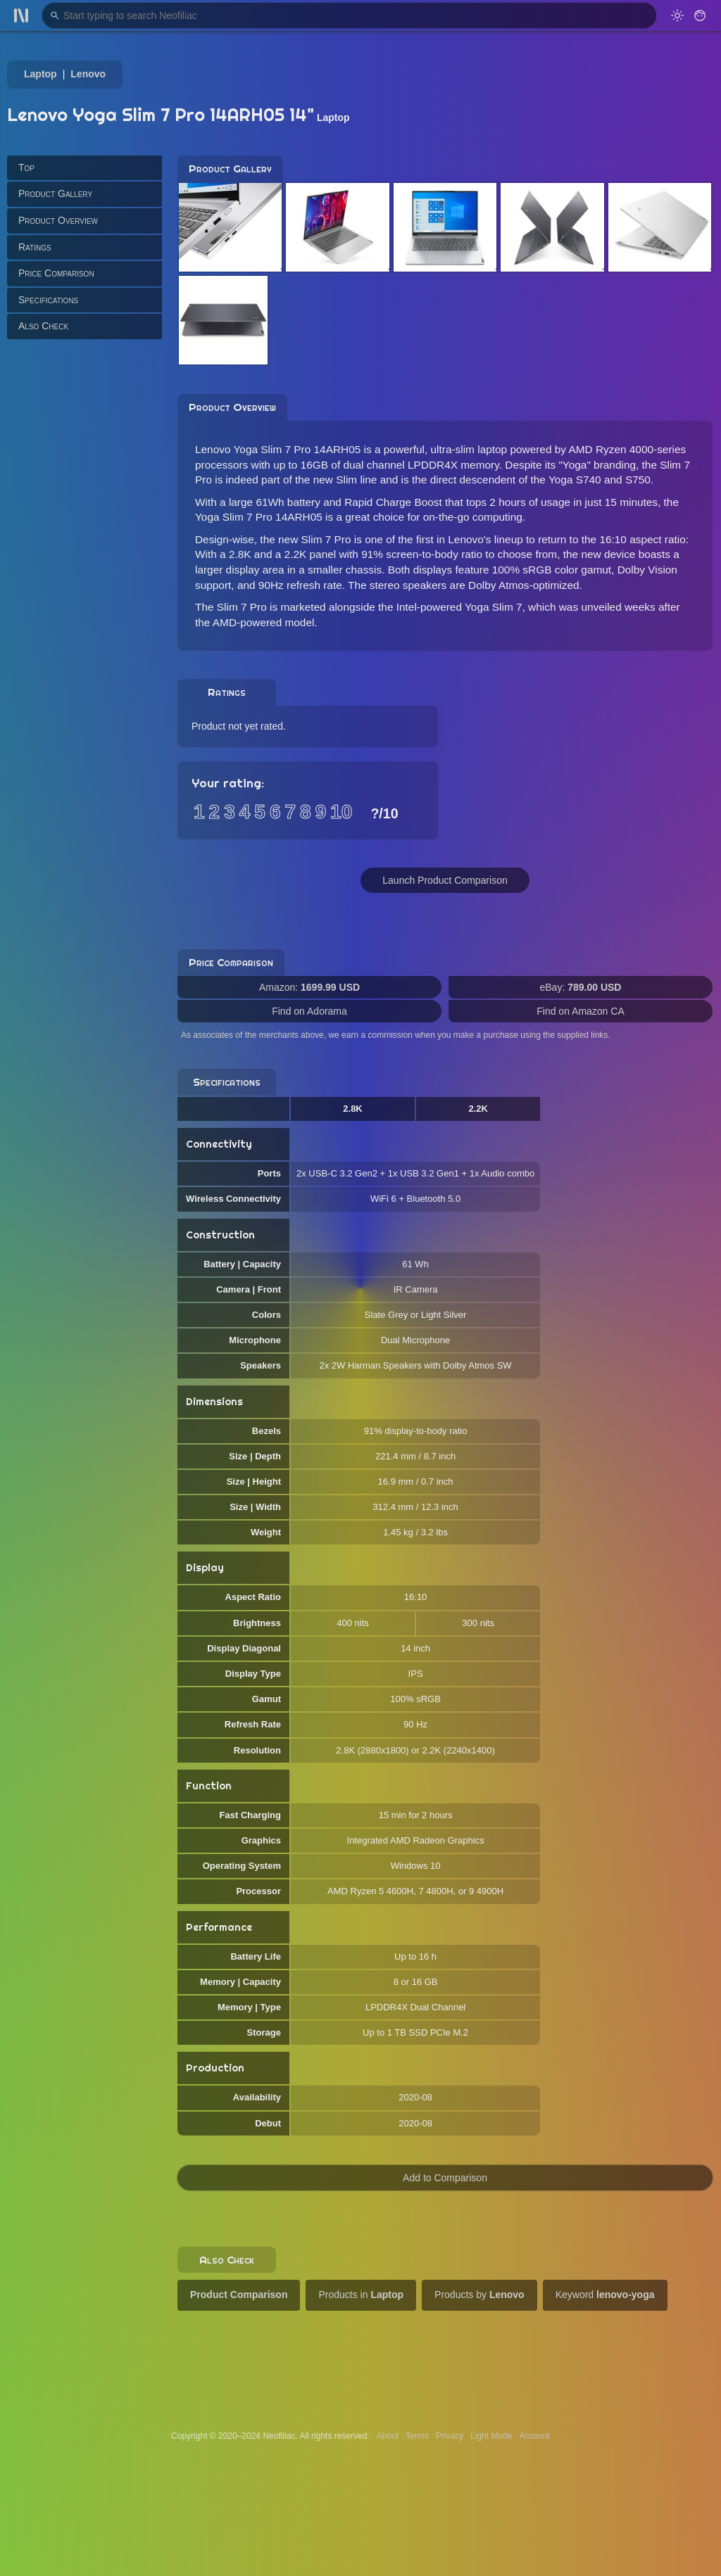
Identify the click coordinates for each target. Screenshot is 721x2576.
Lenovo (88, 74)
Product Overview (58, 220)
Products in (360, 2294)
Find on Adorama (309, 1011)
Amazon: (309, 987)
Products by (479, 2294)
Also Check (43, 325)
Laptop (40, 74)
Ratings (34, 247)
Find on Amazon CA (581, 1011)
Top (26, 167)
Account (535, 2436)
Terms (417, 2436)
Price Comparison (56, 273)
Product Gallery (55, 193)
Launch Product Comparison (444, 880)
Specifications (48, 299)
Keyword (605, 2294)
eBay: (581, 987)
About (388, 2436)
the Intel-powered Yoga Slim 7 (450, 607)
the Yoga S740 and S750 (591, 480)
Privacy (449, 2436)
